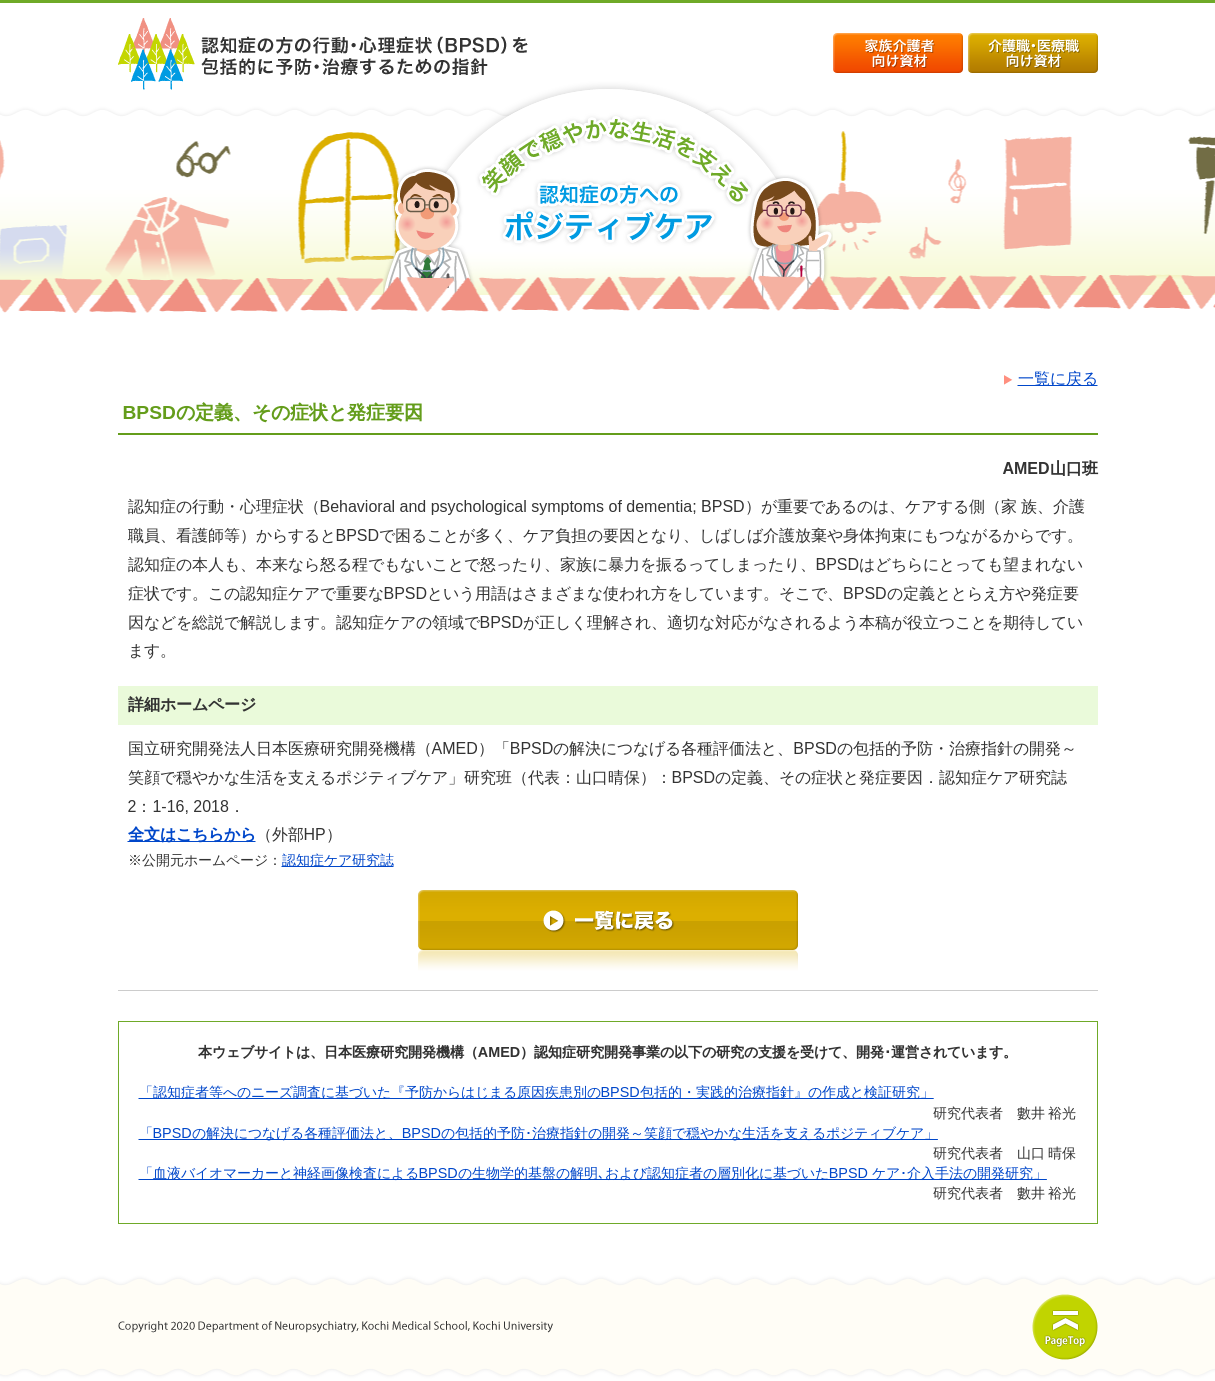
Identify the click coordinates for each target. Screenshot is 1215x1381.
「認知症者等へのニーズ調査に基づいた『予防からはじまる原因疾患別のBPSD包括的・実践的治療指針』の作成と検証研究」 (536, 1092)
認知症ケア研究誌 (338, 860)
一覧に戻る (1048, 378)
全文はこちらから (192, 834)
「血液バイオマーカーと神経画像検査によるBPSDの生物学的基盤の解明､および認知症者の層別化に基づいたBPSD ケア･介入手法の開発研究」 (593, 1173)
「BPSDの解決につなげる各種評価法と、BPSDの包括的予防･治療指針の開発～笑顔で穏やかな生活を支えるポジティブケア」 (538, 1133)
